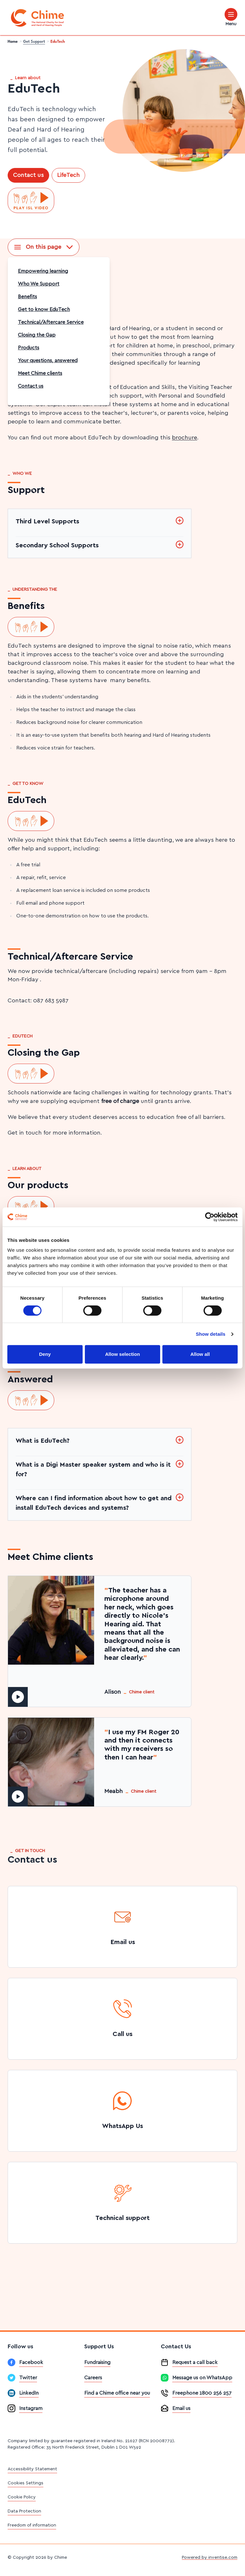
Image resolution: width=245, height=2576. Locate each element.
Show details (211, 1334)
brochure (184, 438)
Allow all (200, 1354)
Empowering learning (43, 271)
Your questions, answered (48, 360)
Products (28, 347)
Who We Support (38, 283)
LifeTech (68, 175)
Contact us (28, 175)
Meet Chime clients (40, 373)
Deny (45, 1354)
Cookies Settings (25, 2483)
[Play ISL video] (31, 200)
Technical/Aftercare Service (51, 322)
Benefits (27, 296)
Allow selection (122, 1354)
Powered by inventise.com (209, 2557)
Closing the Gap (37, 335)
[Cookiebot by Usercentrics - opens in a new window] (210, 1217)
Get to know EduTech (44, 309)
